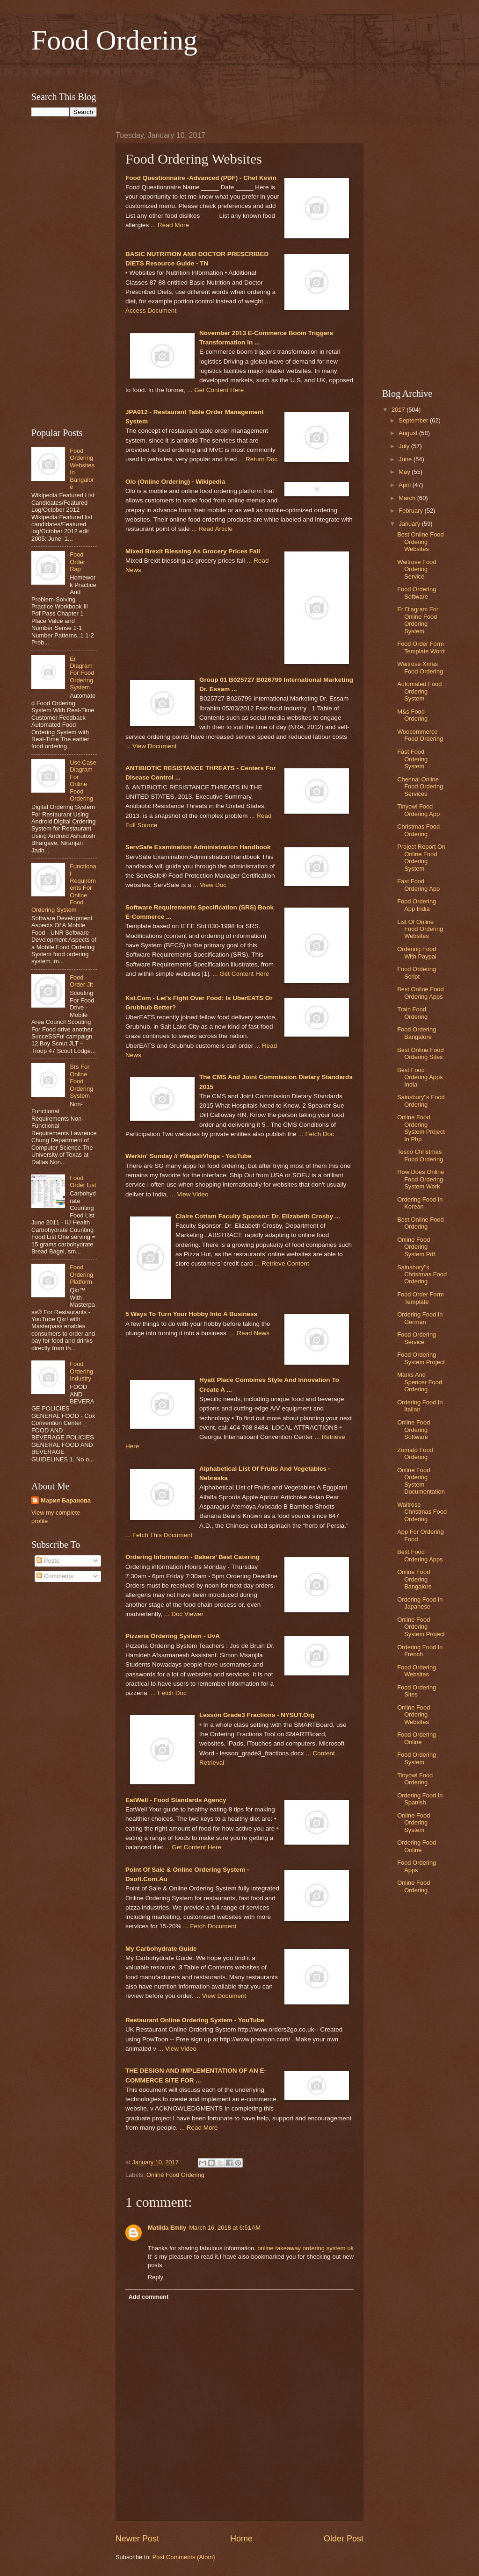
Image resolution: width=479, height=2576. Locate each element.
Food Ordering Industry (81, 1371)
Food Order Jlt (81, 981)
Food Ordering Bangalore (416, 1033)
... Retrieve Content (281, 1263)
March (408, 497)
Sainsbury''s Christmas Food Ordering (422, 1274)
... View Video (189, 1194)
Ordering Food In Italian (420, 1406)
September (414, 420)
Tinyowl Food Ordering (415, 1779)
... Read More (170, 225)
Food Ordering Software (416, 593)
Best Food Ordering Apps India (420, 1077)
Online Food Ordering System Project (421, 1627)
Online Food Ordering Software (413, 1429)
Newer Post (137, 2538)
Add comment (148, 2296)
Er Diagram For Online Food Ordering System (417, 620)
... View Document (150, 746)
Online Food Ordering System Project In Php (421, 1128)
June (406, 459)
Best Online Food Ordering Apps (420, 993)
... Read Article (211, 528)
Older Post (343, 2538)
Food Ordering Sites (416, 1691)
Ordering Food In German (420, 1318)
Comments (54, 1576)
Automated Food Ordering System (419, 691)
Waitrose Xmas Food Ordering (420, 667)
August (409, 432)
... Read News (249, 1333)
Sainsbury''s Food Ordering (421, 1101)
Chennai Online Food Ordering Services (420, 786)
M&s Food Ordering (412, 715)
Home (241, 2538)
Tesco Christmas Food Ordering (420, 1155)
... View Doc (209, 884)
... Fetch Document (209, 1926)
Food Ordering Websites (416, 1671)
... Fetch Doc (316, 1134)
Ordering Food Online (416, 1846)
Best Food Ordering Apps (420, 1555)
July (405, 446)
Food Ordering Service (416, 1338)
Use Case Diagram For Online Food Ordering (83, 780)
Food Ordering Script (416, 973)
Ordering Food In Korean (420, 1203)
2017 (399, 409)
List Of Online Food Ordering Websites (420, 929)
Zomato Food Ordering (415, 1453)
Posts (47, 1560)
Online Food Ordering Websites (413, 1714)
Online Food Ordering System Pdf (416, 1247)
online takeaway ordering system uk (305, 2248)
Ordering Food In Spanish (420, 1799)
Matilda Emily (167, 2227)
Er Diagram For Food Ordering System (82, 673)
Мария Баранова (66, 1500)
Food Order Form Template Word (420, 647)
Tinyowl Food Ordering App (418, 810)
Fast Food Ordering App (418, 885)
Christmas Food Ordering (418, 830)
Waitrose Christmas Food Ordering (422, 1512)
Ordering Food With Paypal (416, 952)
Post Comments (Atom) (183, 2557)
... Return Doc (258, 459)
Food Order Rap (77, 561)
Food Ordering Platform (81, 1274)
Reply (155, 2277)
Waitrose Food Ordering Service (416, 569)
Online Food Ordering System (413, 1822)
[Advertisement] (239, 71)
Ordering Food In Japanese (420, 1603)
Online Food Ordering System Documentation (421, 1481)
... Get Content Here (215, 390)
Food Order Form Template (420, 1298)
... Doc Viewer (183, 1613)
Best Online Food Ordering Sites (420, 1053)
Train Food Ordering (412, 1013)
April (405, 484)
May (405, 471)
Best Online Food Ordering (420, 1223)
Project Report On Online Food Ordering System (421, 857)
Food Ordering (114, 40)
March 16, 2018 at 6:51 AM (225, 2227)
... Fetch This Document (158, 1534)
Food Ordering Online (416, 1738)
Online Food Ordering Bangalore (414, 1579)
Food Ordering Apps (416, 1866)
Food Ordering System (416, 1758)
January (410, 523)
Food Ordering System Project (421, 1358)
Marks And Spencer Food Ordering (419, 1382)
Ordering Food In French (420, 1651)
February (411, 510)
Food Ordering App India (416, 905)
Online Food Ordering (175, 2174)
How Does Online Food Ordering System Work (420, 1179)
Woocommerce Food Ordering (420, 735)
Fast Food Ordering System (412, 759)
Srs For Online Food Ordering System (81, 1081)
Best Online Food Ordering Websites (420, 541)
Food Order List (83, 1181)
